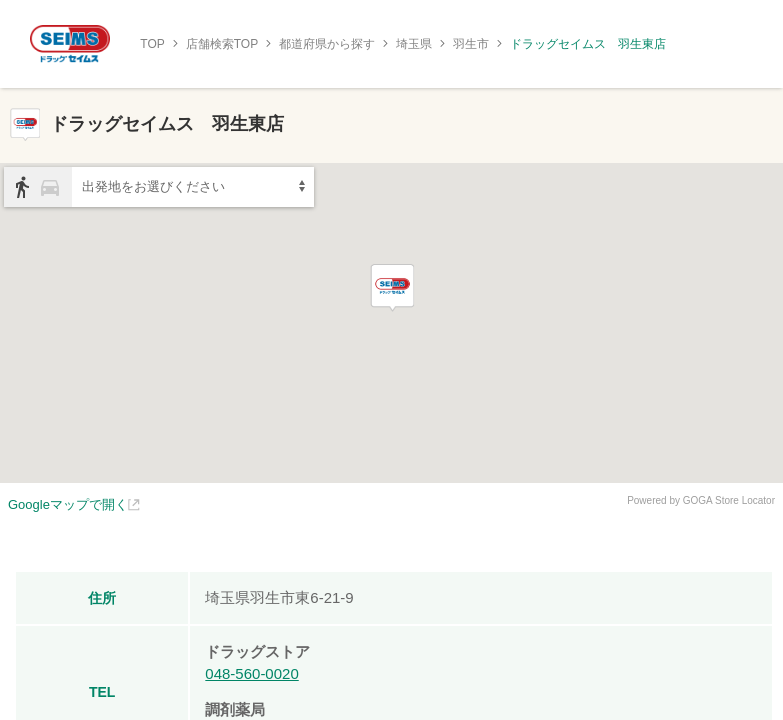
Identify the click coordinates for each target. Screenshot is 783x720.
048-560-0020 (251, 673)
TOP (152, 44)
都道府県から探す (327, 44)
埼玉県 (414, 44)
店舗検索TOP (222, 44)
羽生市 (471, 44)
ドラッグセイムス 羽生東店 (588, 44)
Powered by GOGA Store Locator (701, 500)
